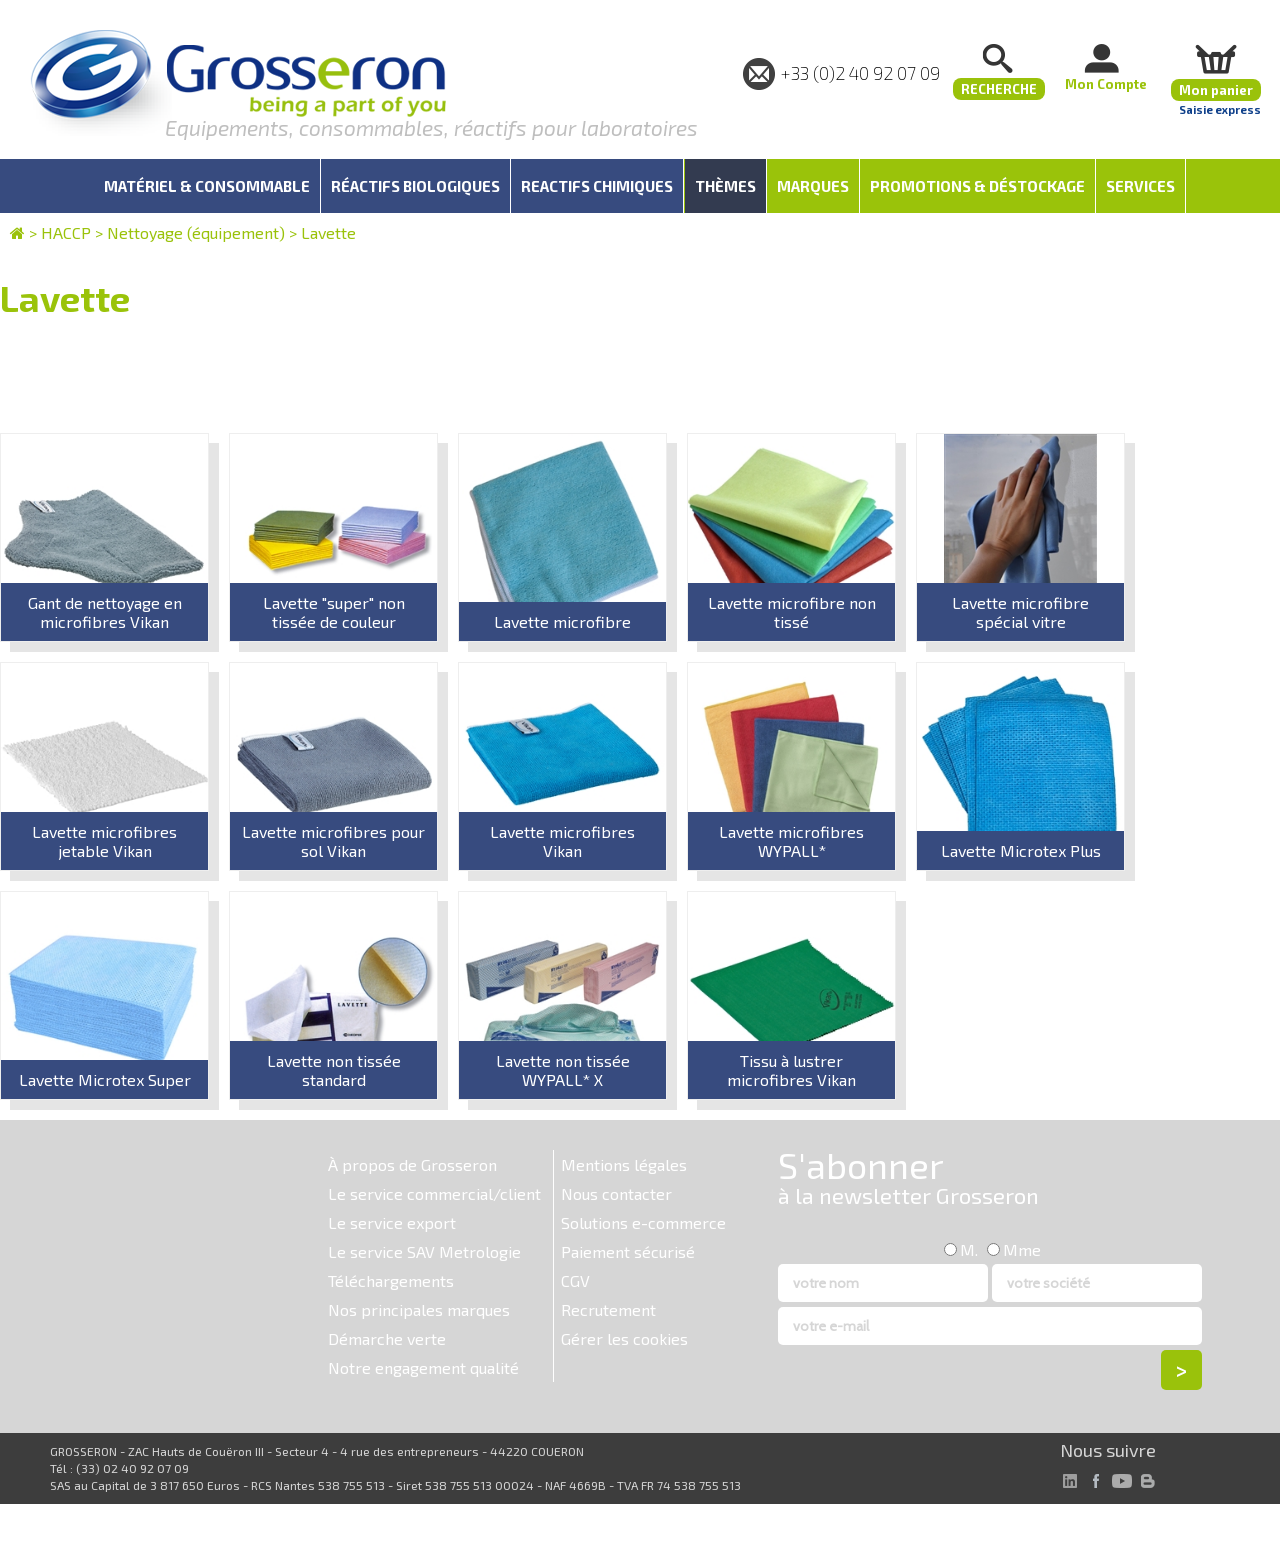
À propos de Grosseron (412, 1164)
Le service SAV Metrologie (424, 1251)
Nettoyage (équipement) (196, 232)
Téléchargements (391, 1280)
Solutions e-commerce (643, 1222)
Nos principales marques (419, 1309)
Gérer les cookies (624, 1338)
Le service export (392, 1222)
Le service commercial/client (434, 1193)
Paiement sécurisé (628, 1251)
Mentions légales (624, 1164)
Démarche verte (387, 1338)
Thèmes (725, 186)
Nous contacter (616, 1193)
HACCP (66, 232)
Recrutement (608, 1309)
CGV (575, 1280)
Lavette (328, 232)
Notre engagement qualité (423, 1367)
